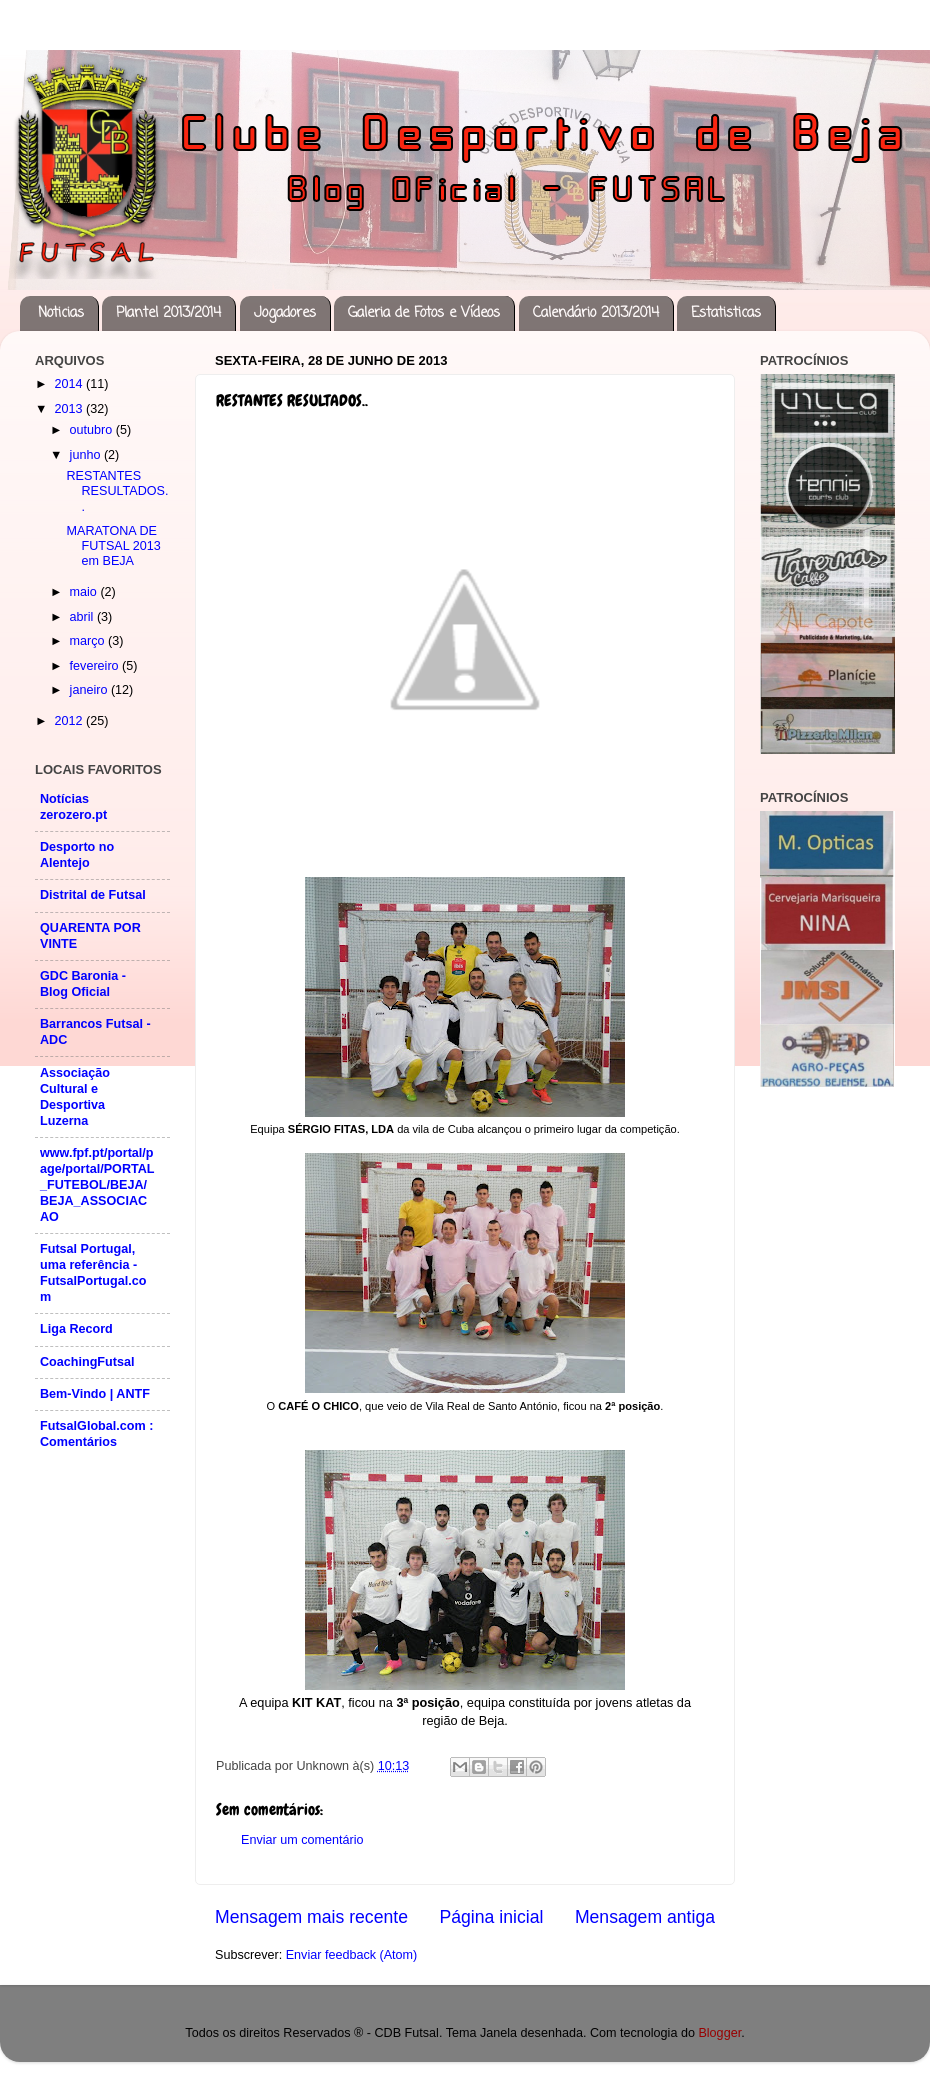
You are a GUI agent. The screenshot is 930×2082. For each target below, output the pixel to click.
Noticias (61, 313)
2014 (70, 384)
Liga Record (76, 1329)
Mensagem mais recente (311, 1917)
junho (87, 455)
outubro (93, 430)
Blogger (719, 2033)
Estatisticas (726, 313)
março (89, 641)
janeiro (90, 690)
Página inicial (492, 1917)
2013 (70, 409)
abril (83, 617)
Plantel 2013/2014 (168, 313)
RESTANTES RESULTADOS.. (117, 491)
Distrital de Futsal (93, 895)
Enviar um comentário (302, 1840)
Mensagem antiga (645, 1917)
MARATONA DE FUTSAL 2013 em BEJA (113, 546)
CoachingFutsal (87, 1362)
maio (85, 592)
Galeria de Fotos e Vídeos (424, 313)
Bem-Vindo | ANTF (95, 1394)
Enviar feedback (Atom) (352, 1955)
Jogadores (285, 313)
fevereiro (96, 666)
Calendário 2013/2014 (596, 313)
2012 (70, 721)
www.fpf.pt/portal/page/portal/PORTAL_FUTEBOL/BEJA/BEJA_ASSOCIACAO (97, 1185)
